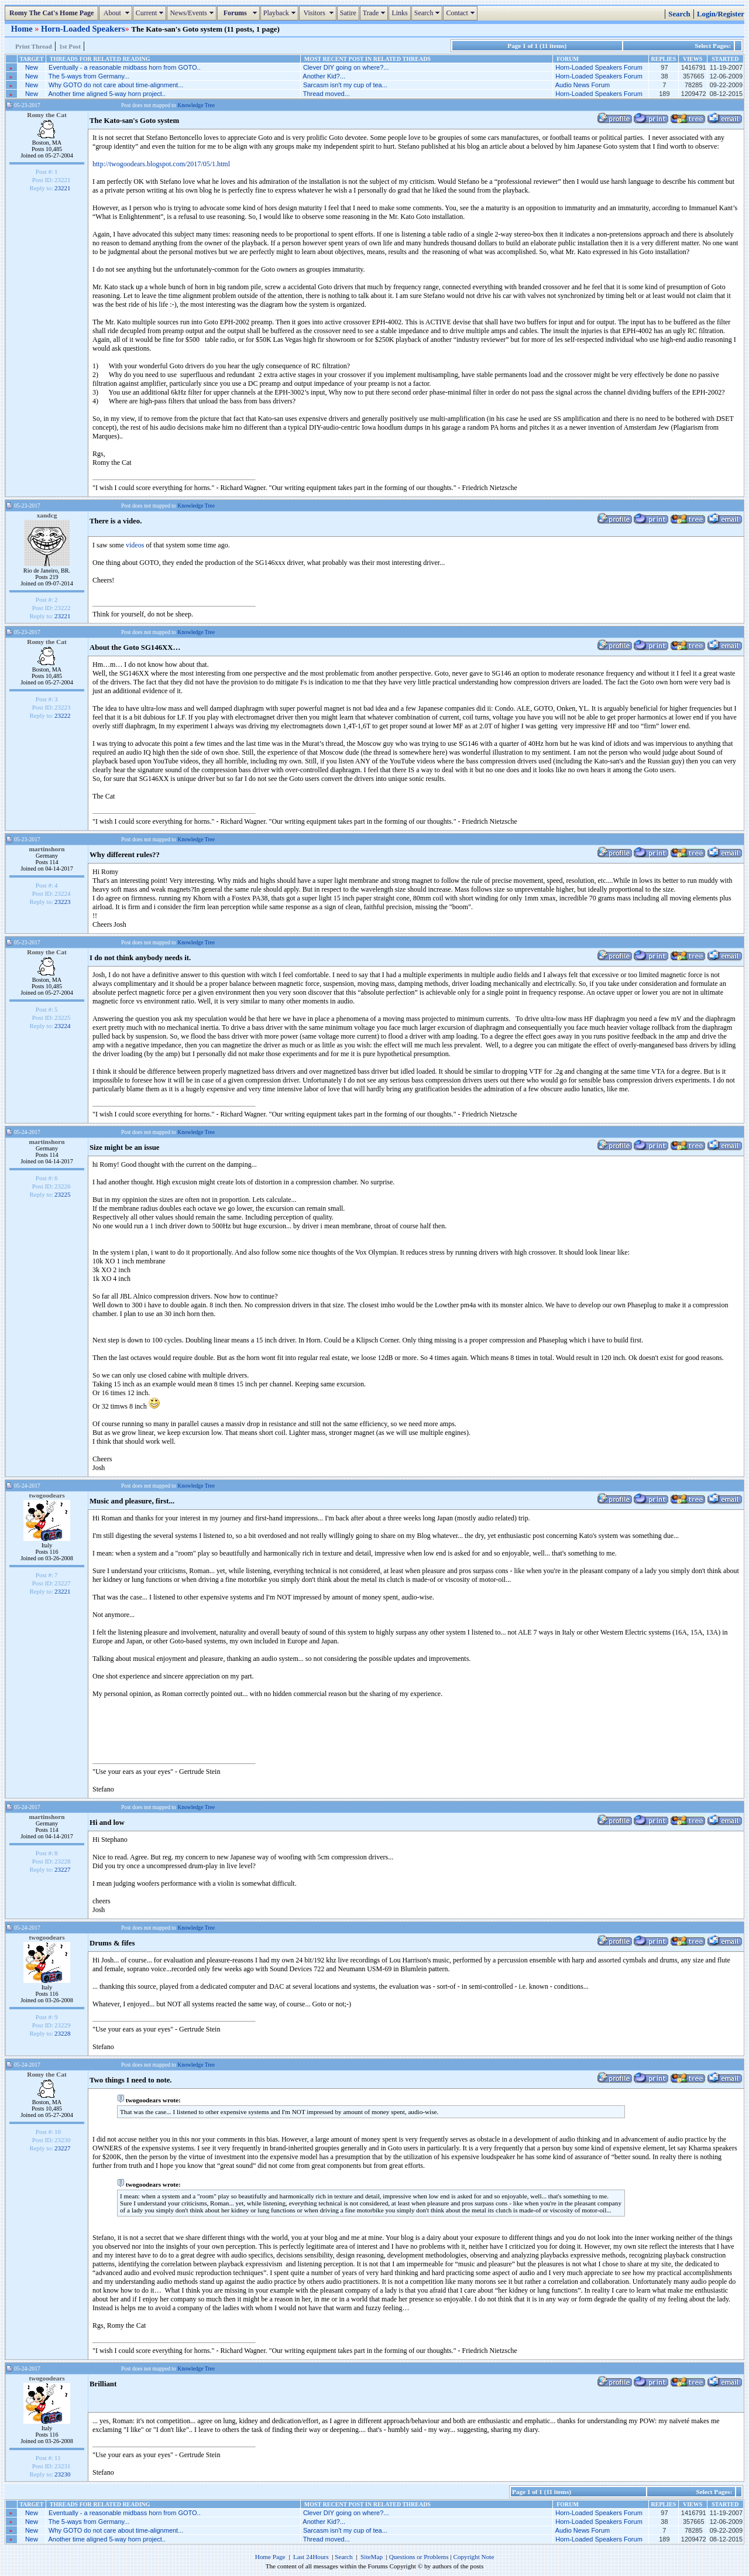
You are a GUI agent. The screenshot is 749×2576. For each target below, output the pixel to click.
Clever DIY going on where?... (346, 67)
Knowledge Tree (196, 105)
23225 (62, 1194)
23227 (62, 1869)
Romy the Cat (47, 114)
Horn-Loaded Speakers (83, 28)
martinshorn (46, 848)
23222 (62, 715)
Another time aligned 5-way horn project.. (107, 93)
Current (151, 13)
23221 (62, 187)
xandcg (47, 515)
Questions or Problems (419, 2556)
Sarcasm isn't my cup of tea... (345, 84)
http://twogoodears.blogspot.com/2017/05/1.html (161, 164)
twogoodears (46, 1495)
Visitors (319, 13)
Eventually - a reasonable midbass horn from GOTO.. (125, 67)
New (31, 67)
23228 (62, 2033)
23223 (62, 901)
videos (135, 545)
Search (428, 13)
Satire (348, 13)
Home (23, 28)
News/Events (193, 13)
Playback (280, 13)
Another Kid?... (324, 76)
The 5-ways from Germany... (89, 76)
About (117, 13)
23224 (62, 1025)
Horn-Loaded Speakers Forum (599, 67)
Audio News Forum (582, 84)
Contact (461, 13)
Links (399, 13)
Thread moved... (326, 93)
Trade (376, 13)
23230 (62, 2474)
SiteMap (371, 2556)
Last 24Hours (311, 2556)
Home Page (270, 2556)
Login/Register (720, 14)
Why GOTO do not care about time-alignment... (116, 84)
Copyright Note (473, 2556)
